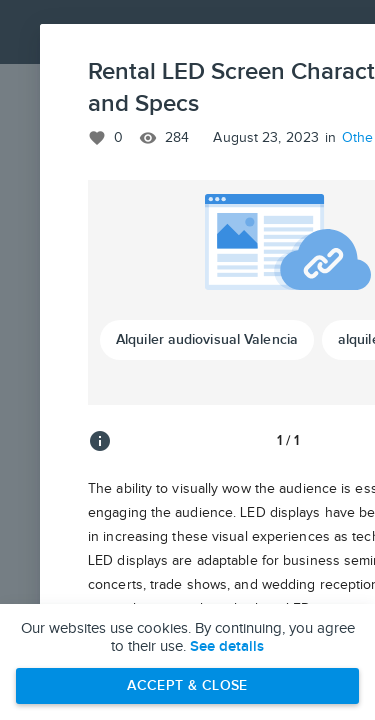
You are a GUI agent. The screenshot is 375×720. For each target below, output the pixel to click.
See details (227, 647)
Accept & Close (187, 685)
